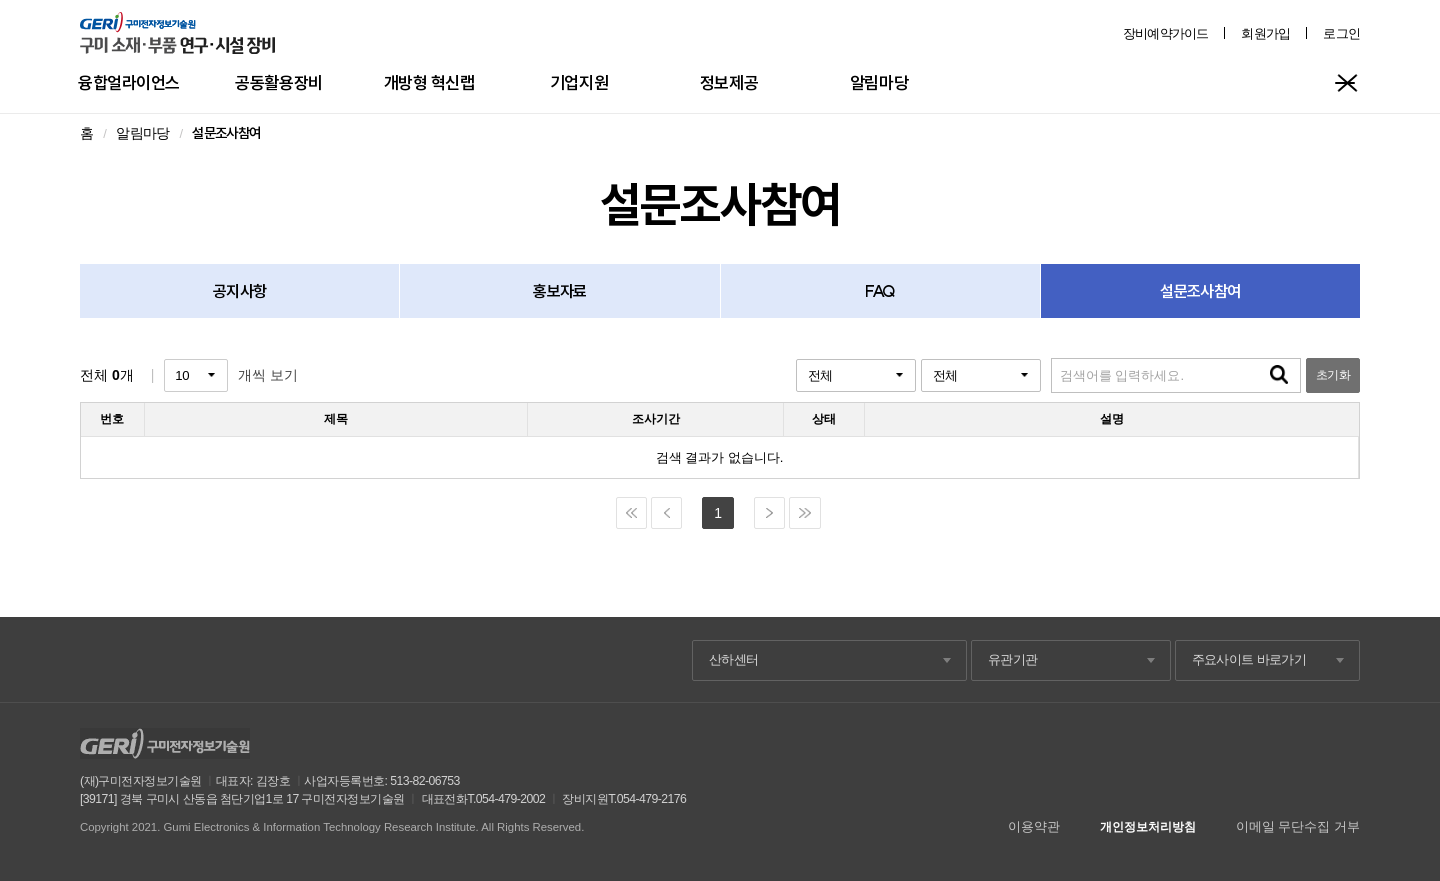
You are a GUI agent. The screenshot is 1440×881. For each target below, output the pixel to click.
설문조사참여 (1200, 291)
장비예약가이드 (1166, 33)
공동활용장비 (278, 82)
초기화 (1333, 375)
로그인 (1341, 33)
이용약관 (1034, 826)
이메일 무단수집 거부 (1298, 826)
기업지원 (579, 82)
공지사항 (239, 291)
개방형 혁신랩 (429, 82)
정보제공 (729, 82)
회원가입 (1265, 33)
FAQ (880, 291)
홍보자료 (559, 291)
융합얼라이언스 (129, 82)
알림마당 (879, 82)
